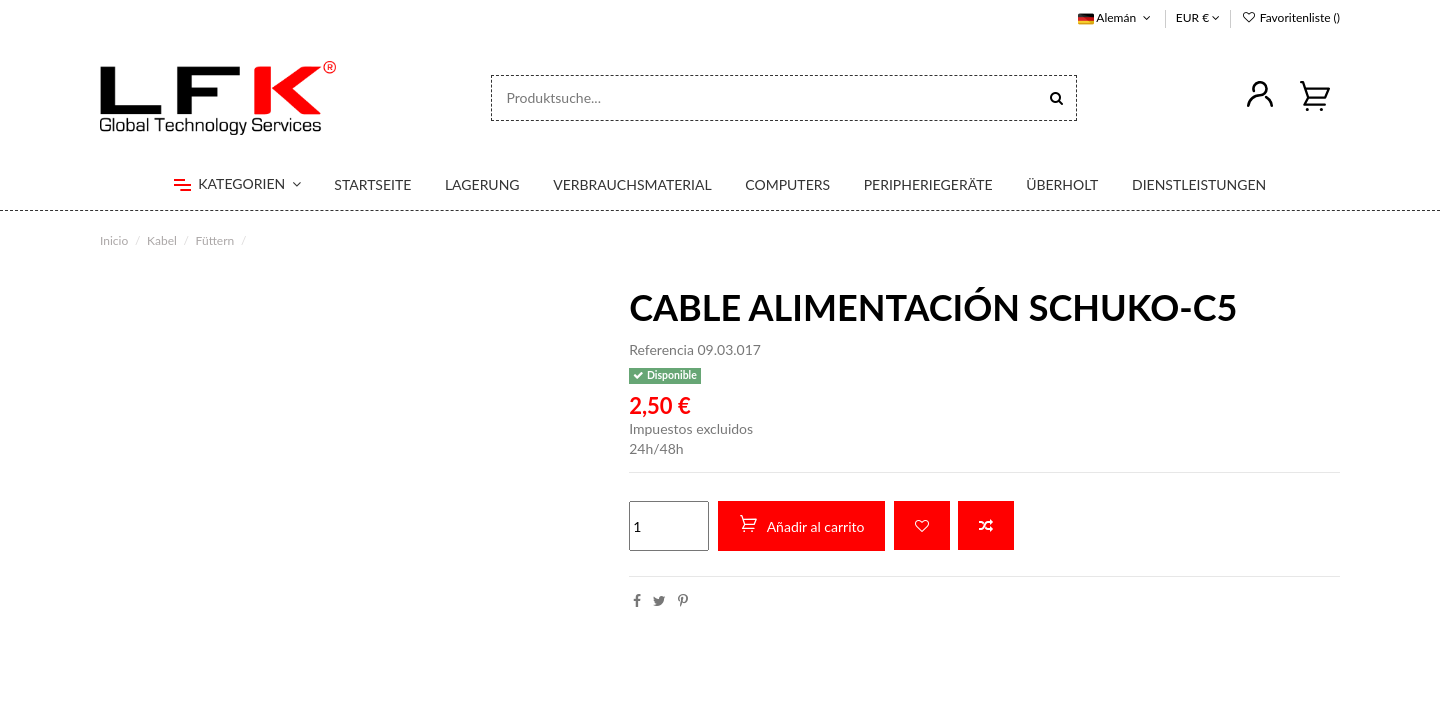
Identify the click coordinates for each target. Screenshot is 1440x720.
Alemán (1116, 17)
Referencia (661, 349)
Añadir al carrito (802, 525)
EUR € (1198, 17)
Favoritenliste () (1290, 17)
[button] (237, 185)
